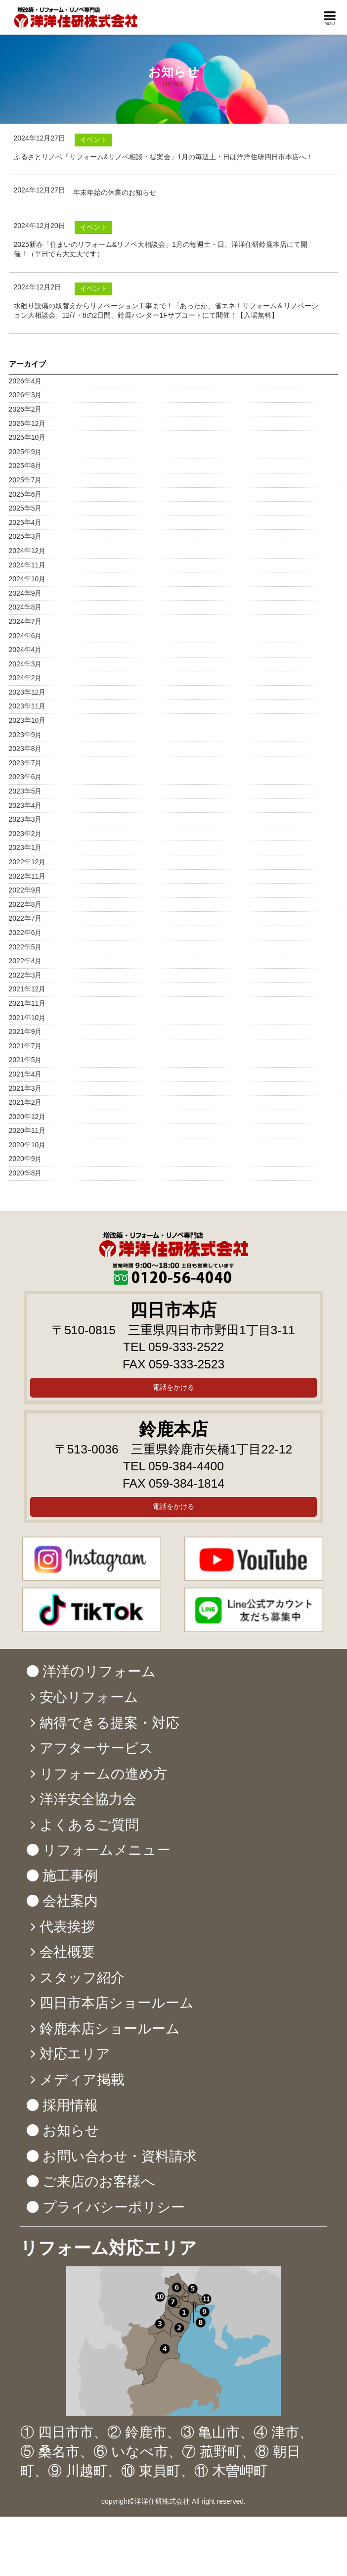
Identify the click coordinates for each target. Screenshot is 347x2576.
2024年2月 (25, 678)
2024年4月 (25, 650)
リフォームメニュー (107, 1850)
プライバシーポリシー (114, 2207)
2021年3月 (25, 1088)
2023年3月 (25, 819)
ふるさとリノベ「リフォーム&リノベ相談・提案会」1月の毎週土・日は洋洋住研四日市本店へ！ (163, 157)
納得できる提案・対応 (109, 1723)
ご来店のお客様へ (99, 2181)
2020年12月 (27, 1117)
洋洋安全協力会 (88, 1799)
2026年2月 (25, 409)
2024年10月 (27, 579)
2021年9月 (25, 1031)
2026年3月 (25, 395)
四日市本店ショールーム (117, 2003)
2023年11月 (27, 706)
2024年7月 (25, 621)
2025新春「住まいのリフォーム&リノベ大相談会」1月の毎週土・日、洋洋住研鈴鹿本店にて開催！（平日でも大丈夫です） (160, 249)
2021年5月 (25, 1060)
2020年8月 (25, 1173)
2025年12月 (27, 423)
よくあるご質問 (89, 1824)
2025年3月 (25, 536)
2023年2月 (25, 834)
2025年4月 (25, 522)
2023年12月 (27, 692)
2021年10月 (27, 1018)
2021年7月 (25, 1046)
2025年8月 (25, 465)
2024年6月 (25, 636)
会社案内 (70, 1901)
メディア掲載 (82, 2079)
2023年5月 (25, 791)
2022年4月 (25, 961)
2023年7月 (25, 763)
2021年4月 (25, 1074)
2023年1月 (25, 847)
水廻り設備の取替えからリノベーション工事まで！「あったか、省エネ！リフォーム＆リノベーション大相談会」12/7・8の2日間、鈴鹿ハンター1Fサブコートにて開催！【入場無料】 (166, 311)
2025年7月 (25, 480)
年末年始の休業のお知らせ (114, 192)
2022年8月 (25, 904)
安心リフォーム (89, 1697)
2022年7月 (25, 918)
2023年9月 (25, 735)
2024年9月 (25, 593)
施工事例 (70, 1875)
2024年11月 (27, 565)
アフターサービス (96, 1748)
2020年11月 (27, 1130)
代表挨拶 (67, 1926)
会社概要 (67, 1952)
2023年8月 (25, 748)
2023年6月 (25, 777)
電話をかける (173, 1387)
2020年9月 (25, 1159)
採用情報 (70, 2105)
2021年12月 (27, 989)
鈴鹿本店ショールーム (110, 2028)
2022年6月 (25, 933)
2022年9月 (25, 890)
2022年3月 (25, 975)
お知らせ (71, 2130)
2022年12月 (27, 862)
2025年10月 (27, 437)
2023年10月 (27, 720)
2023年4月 (25, 805)
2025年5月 (25, 508)
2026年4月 (25, 381)
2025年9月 (25, 452)
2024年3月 (25, 664)
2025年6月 (25, 494)
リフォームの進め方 (103, 1773)
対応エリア (75, 2053)
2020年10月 (27, 1145)
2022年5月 (25, 947)
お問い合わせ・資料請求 (120, 2156)
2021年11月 (27, 1003)
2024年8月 (25, 607)
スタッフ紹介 (82, 1977)
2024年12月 (27, 551)
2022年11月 (27, 876)
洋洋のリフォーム (99, 1671)
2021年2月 (25, 1102)
